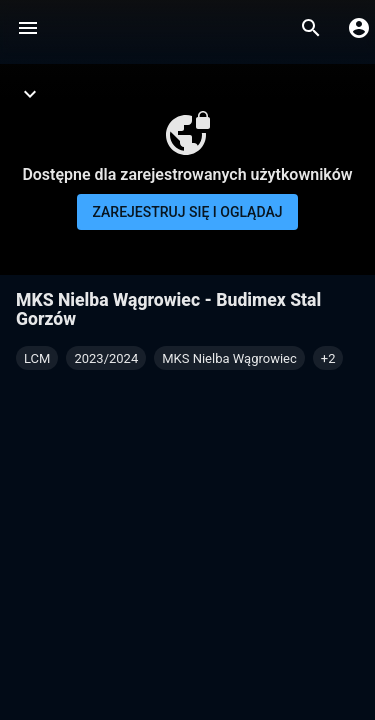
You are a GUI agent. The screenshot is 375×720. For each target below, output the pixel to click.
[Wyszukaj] (311, 28)
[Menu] (28, 28)
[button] (328, 358)
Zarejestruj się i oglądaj (188, 212)
